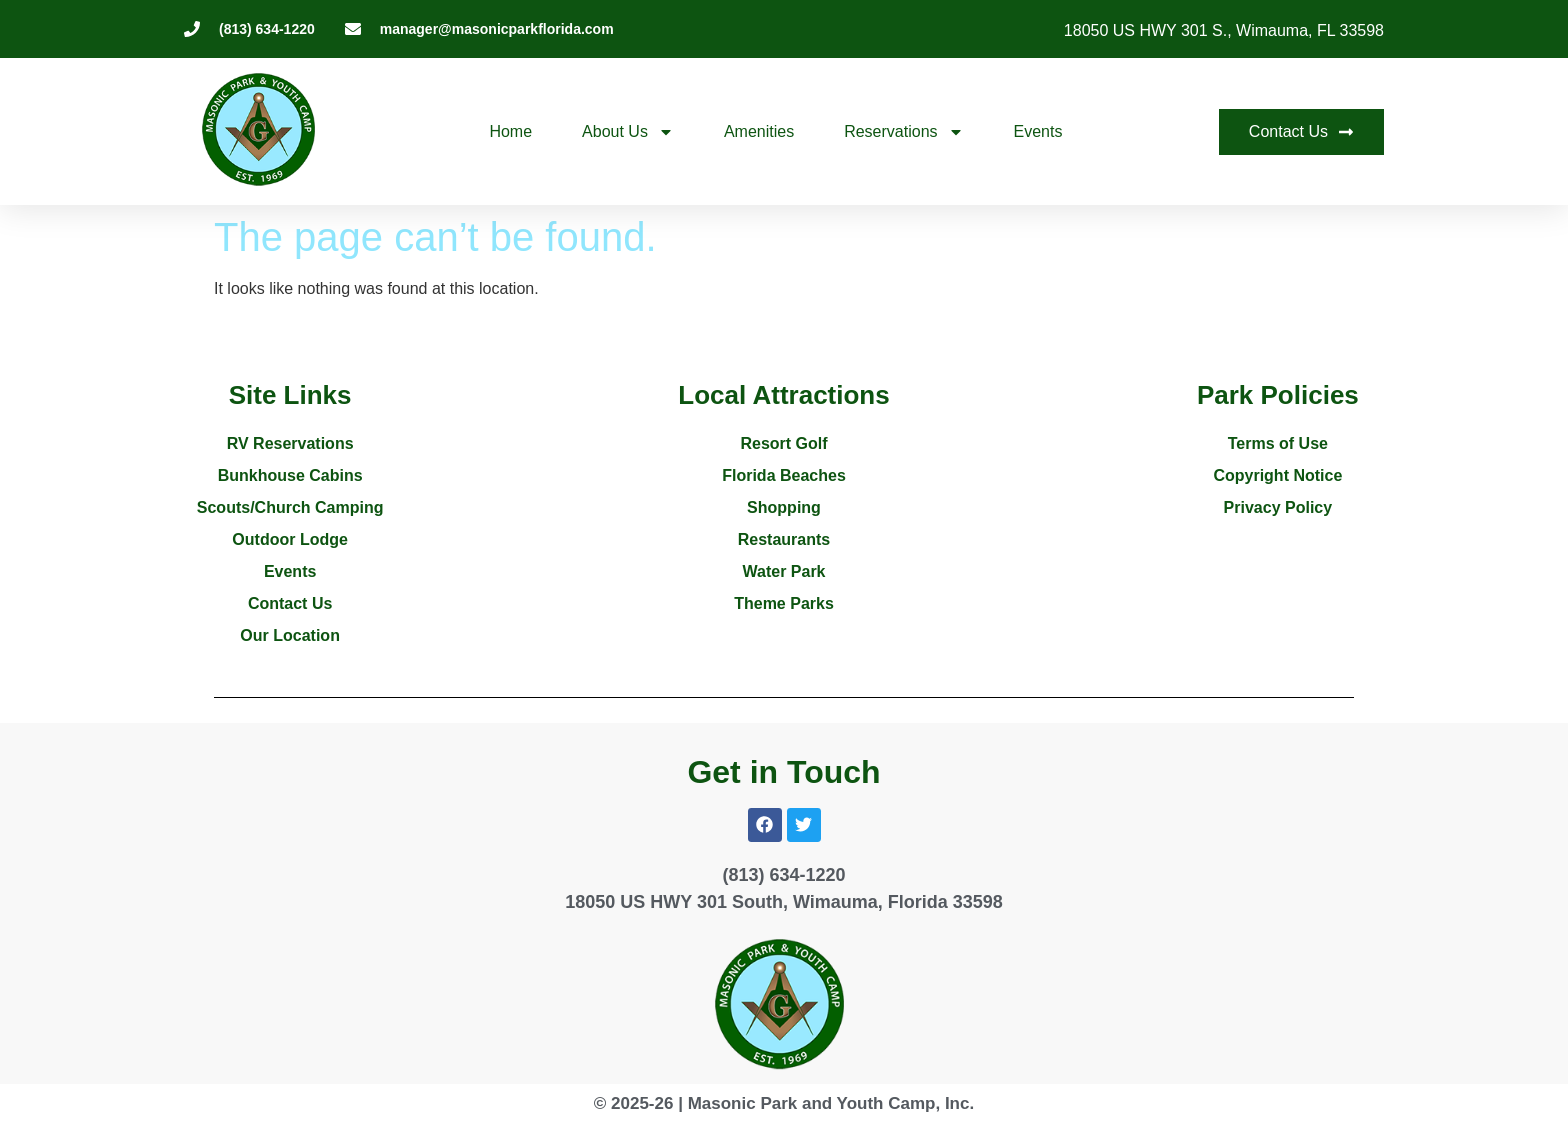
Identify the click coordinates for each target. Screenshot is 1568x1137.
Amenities (759, 131)
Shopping (784, 507)
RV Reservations (290, 443)
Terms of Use (1278, 443)
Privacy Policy (1278, 507)
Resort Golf (783, 443)
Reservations (903, 132)
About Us (628, 132)
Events (1038, 131)
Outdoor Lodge (290, 539)
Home (510, 131)
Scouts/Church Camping (290, 507)
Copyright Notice (1277, 475)
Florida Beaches (784, 475)
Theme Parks (784, 603)
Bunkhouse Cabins (290, 475)
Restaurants (784, 539)
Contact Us (290, 603)
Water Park (784, 571)
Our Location (290, 635)
